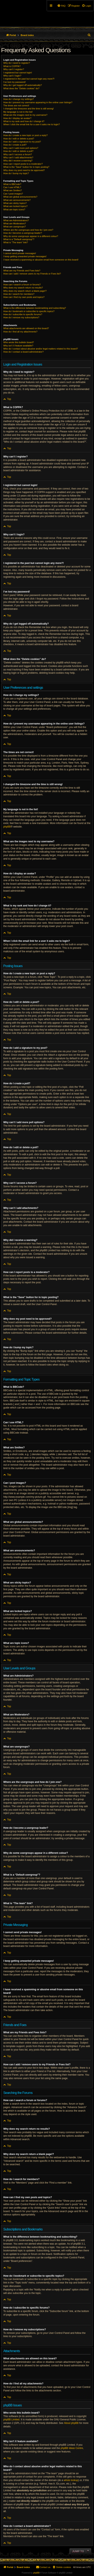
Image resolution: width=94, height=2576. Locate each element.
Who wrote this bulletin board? (18, 342)
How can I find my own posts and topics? (23, 297)
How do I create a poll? (15, 144)
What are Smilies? (12, 190)
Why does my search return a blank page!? (25, 291)
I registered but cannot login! (17, 72)
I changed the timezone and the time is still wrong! (28, 108)
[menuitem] (86, 5)
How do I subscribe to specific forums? (22, 314)
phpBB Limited (11, 2419)
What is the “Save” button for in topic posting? (26, 167)
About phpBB (71, 2423)
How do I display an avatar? (17, 118)
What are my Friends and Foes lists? (21, 270)
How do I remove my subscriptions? (21, 317)
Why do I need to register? (16, 63)
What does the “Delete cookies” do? (21, 88)
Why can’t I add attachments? (18, 157)
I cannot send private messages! (19, 253)
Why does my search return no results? (23, 287)
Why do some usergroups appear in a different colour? (30, 236)
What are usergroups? (14, 226)
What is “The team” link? (15, 242)
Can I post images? (13, 193)
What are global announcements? (20, 197)
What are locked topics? (15, 206)
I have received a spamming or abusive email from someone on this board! (41, 259)
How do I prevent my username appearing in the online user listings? (37, 102)
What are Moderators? (14, 223)
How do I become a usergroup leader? (22, 233)
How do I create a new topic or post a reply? (25, 135)
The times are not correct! (16, 105)
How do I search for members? (18, 294)
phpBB (7, 826)
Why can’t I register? (13, 69)
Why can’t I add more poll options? (20, 148)
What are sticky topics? (15, 203)
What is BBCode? (12, 184)
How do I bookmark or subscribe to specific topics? (29, 311)
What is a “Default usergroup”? (18, 239)
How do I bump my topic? (16, 173)
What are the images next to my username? (25, 115)
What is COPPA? (12, 66)
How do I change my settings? (18, 99)
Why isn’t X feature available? (18, 345)
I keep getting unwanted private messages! (24, 256)
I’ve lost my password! (14, 82)
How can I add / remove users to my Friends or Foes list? (32, 273)
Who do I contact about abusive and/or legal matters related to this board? (40, 348)
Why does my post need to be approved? (24, 170)
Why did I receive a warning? (17, 160)
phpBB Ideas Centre (72, 2448)
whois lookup (71, 2480)
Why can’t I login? (12, 75)
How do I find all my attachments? (20, 331)
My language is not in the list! (18, 112)
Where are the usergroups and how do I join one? (28, 230)
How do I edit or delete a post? (18, 138)
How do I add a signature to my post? (22, 141)
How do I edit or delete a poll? (18, 151)
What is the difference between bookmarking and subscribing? (34, 308)
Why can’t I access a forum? (17, 154)
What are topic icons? (14, 209)
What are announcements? (17, 200)
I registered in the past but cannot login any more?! (29, 79)
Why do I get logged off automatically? (22, 85)
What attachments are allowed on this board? (26, 328)
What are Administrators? (16, 220)
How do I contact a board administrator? (23, 352)
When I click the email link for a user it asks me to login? (31, 124)
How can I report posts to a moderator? (23, 164)
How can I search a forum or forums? (22, 284)
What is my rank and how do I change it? (23, 121)
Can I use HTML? (12, 187)
